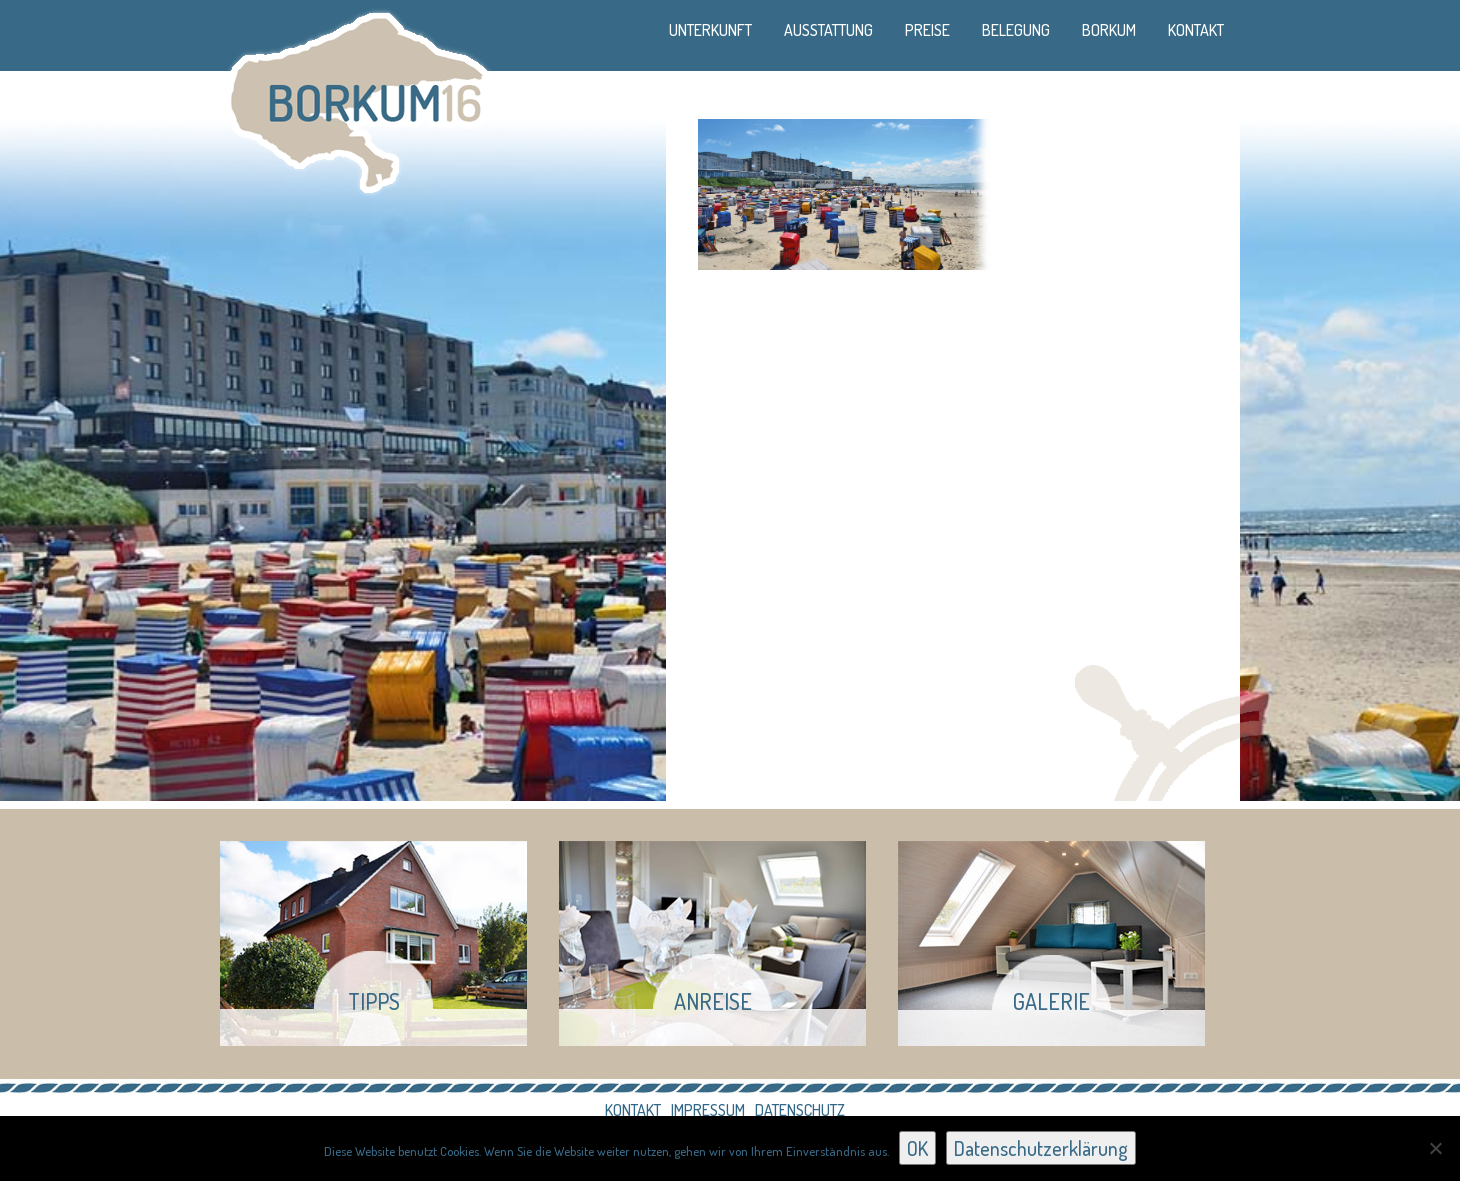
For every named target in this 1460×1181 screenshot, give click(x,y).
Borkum (1109, 30)
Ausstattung (828, 30)
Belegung (1016, 30)
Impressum (708, 1110)
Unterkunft (710, 30)
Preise (927, 30)
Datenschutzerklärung (1041, 1148)
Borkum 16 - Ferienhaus (357, 99)
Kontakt (1196, 30)
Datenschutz (800, 1110)
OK (917, 1148)
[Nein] (1435, 1148)
